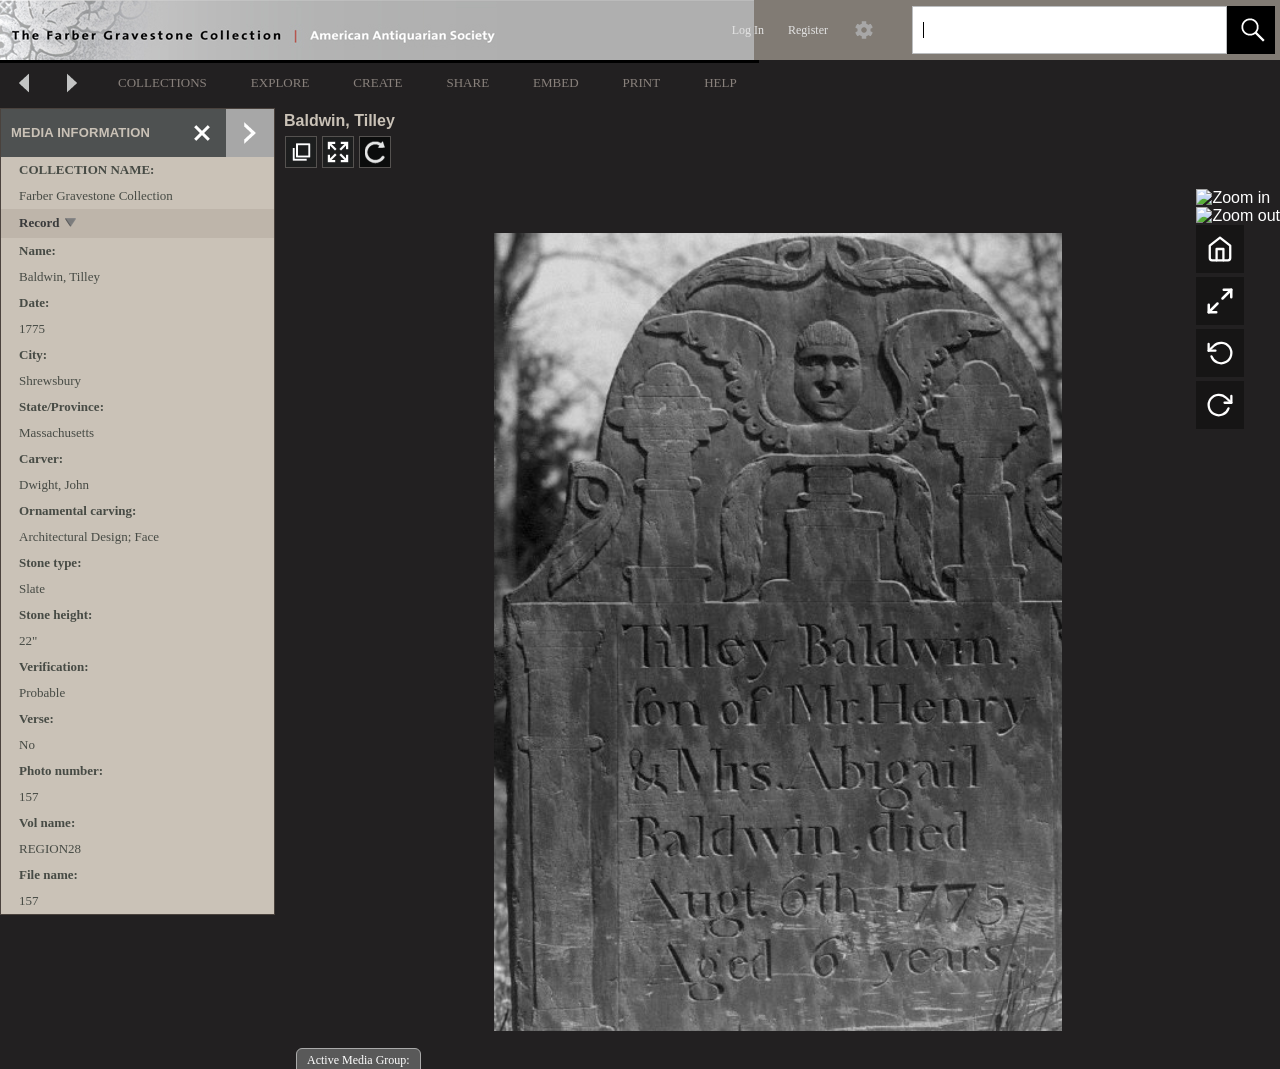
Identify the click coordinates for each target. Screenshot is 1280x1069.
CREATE (377, 82)
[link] (1195, 29)
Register (808, 30)
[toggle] (71, 224)
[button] (1251, 30)
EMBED (556, 82)
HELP (720, 82)
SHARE (467, 82)
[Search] (1046, 30)
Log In (748, 30)
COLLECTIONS (162, 82)
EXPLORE (280, 82)
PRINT (642, 82)
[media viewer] (777, 626)
